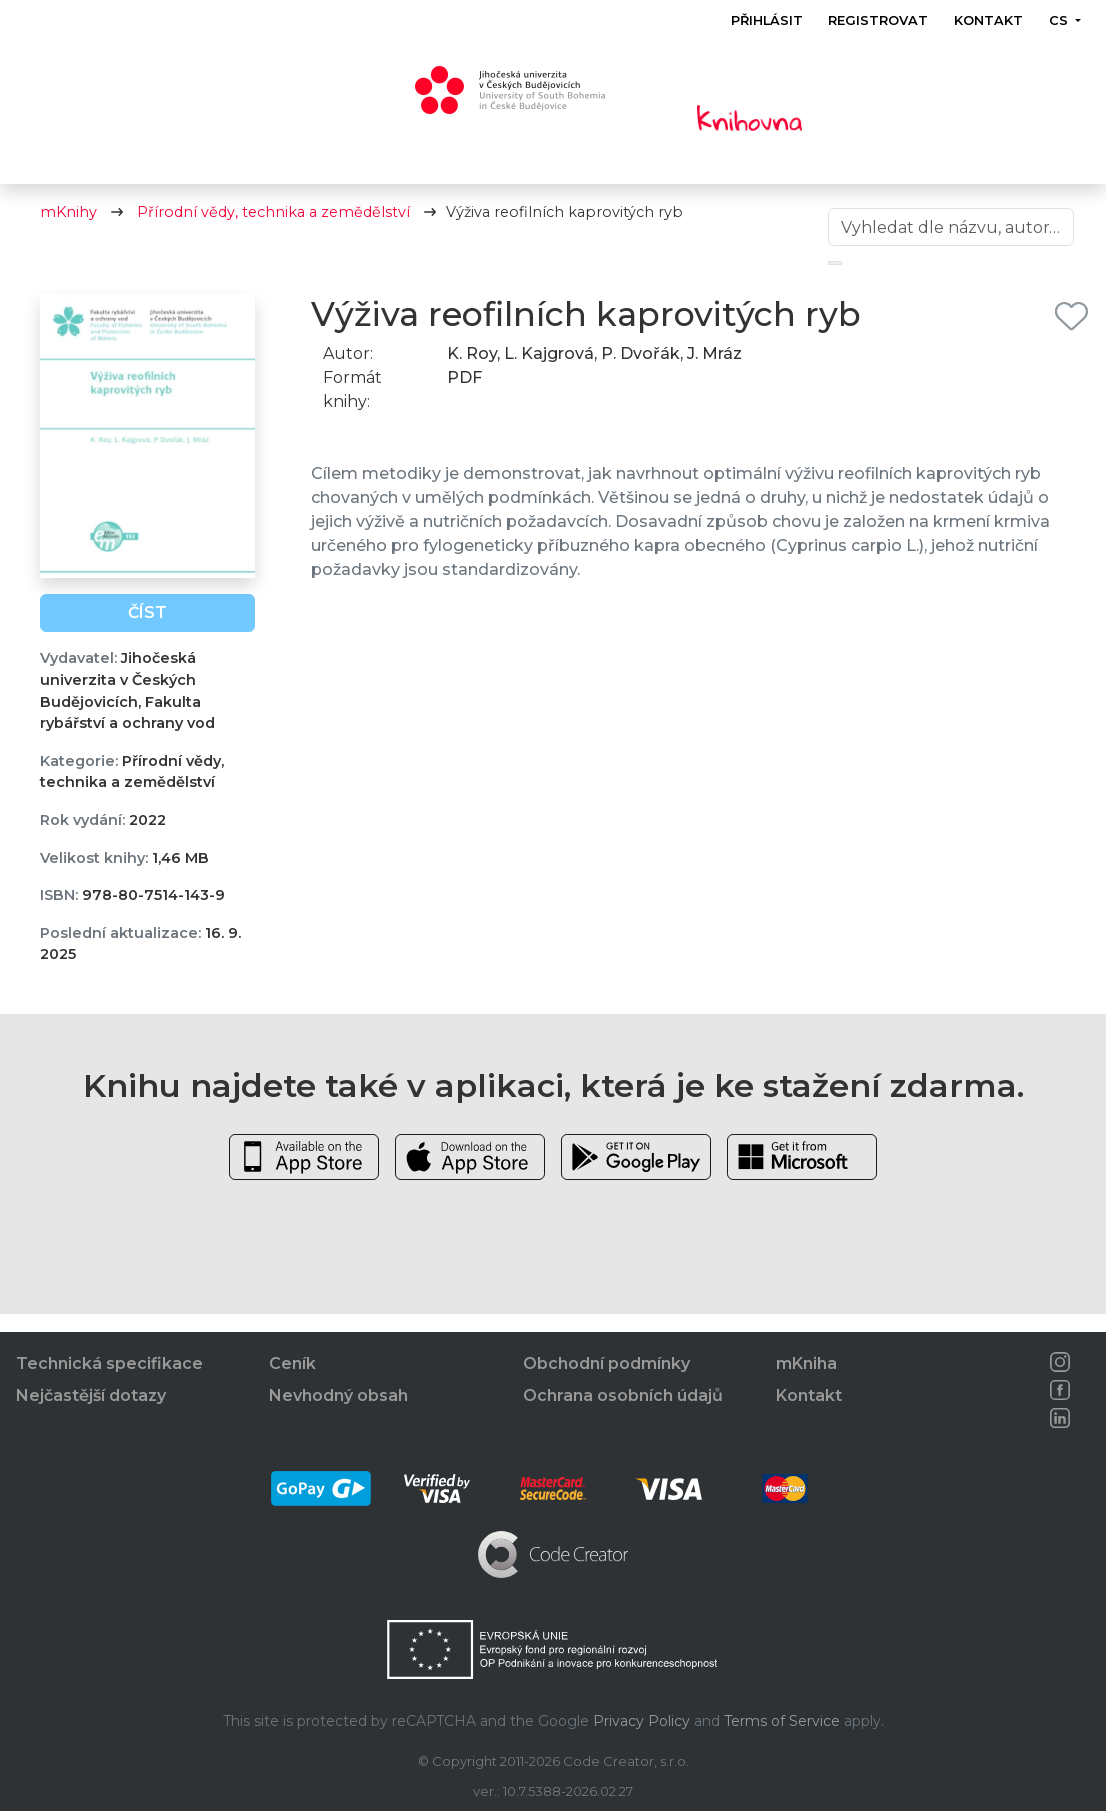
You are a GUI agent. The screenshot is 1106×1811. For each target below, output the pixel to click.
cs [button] (1060, 20)
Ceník (292, 1363)
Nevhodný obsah (338, 1395)
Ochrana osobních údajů (623, 1395)
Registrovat (879, 20)
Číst (147, 630)
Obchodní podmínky (606, 1363)
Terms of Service (782, 1721)
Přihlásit (767, 20)
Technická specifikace (109, 1363)
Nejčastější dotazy (91, 1395)
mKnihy (68, 230)
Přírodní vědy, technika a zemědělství (273, 230)
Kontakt (988, 20)
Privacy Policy (641, 1721)
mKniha (806, 1363)
